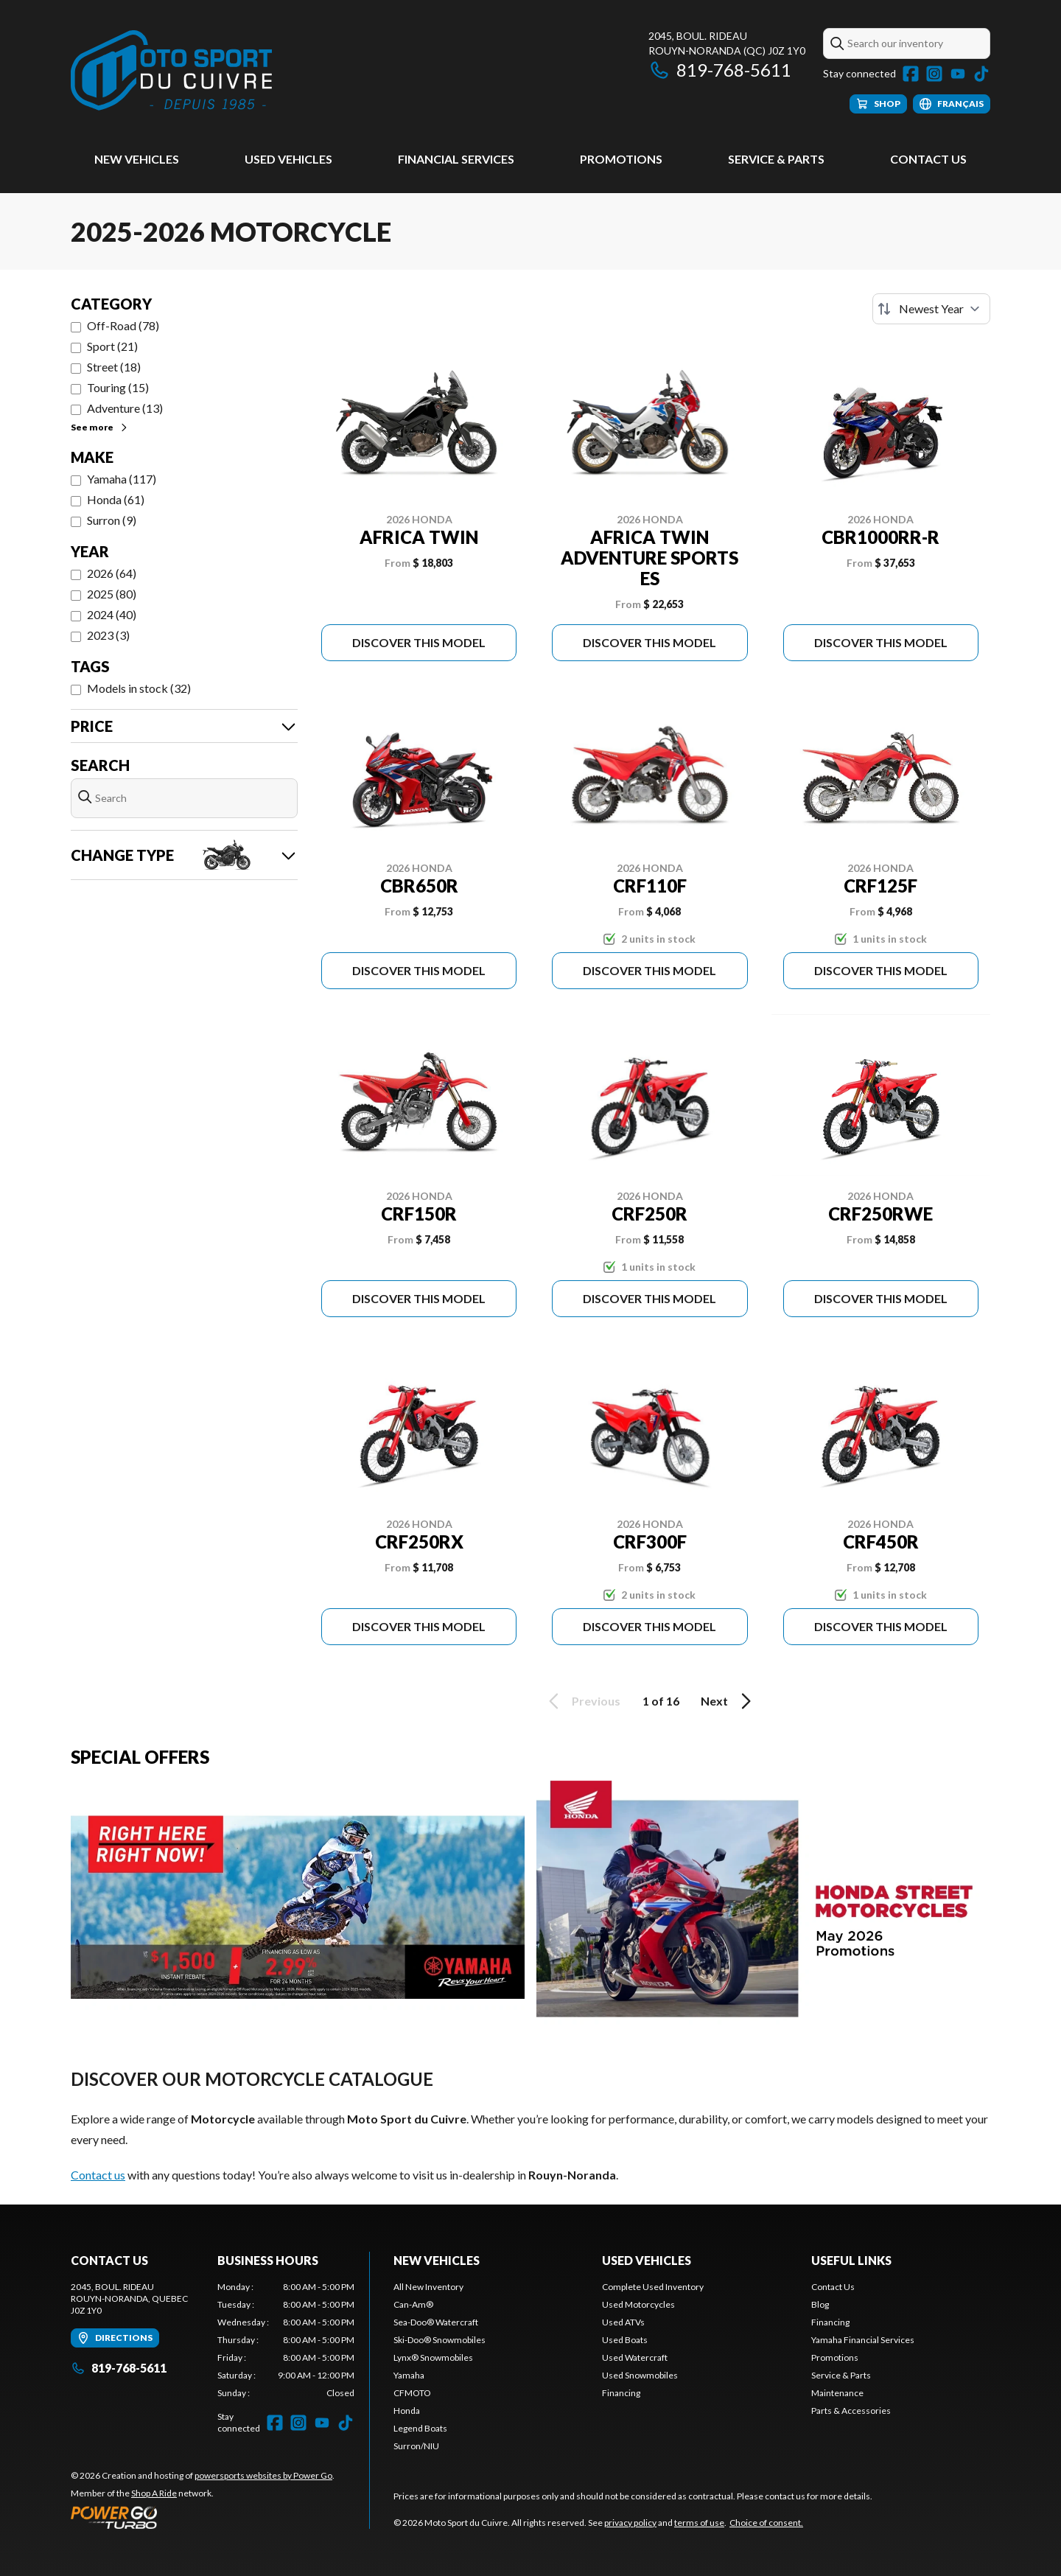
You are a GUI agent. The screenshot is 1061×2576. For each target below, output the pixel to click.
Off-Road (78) (123, 325)
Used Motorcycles (638, 2304)
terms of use (699, 2522)
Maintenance (837, 2392)
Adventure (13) (125, 408)
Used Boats (625, 2339)
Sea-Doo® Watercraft (435, 2322)
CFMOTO (412, 2392)
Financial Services (456, 159)
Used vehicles (288, 159)
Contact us (98, 2175)
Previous (582, 1701)
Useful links (851, 2260)
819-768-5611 (719, 69)
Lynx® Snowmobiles (433, 2357)
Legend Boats (420, 2428)
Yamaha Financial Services (862, 2339)
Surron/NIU (416, 2445)
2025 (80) (111, 594)
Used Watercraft (635, 2357)
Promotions (621, 159)
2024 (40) (111, 614)
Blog (820, 2304)
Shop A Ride (154, 2493)
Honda (406, 2410)
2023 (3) (108, 635)
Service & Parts (776, 159)
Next (728, 1701)
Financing (621, 2392)
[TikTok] (981, 74)
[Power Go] (203, 2517)
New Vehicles (136, 159)
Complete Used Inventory (653, 2286)
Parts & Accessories (851, 2410)
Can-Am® (413, 2304)
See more (100, 427)
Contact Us (928, 159)
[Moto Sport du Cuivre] (171, 71)
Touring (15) (118, 387)
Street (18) (114, 367)
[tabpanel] (286, 2340)
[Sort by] (931, 308)
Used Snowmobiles (640, 2375)
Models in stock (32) (139, 688)
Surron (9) (111, 520)
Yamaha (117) (121, 479)
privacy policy (630, 2522)
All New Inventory (428, 2286)
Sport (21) (112, 346)
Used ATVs (623, 2322)
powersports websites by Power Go (263, 2475)
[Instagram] (934, 74)
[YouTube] (958, 74)
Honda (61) (115, 499)
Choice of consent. (766, 2522)
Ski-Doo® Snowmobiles (439, 2339)
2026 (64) (111, 573)
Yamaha (408, 2375)
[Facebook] (911, 74)
